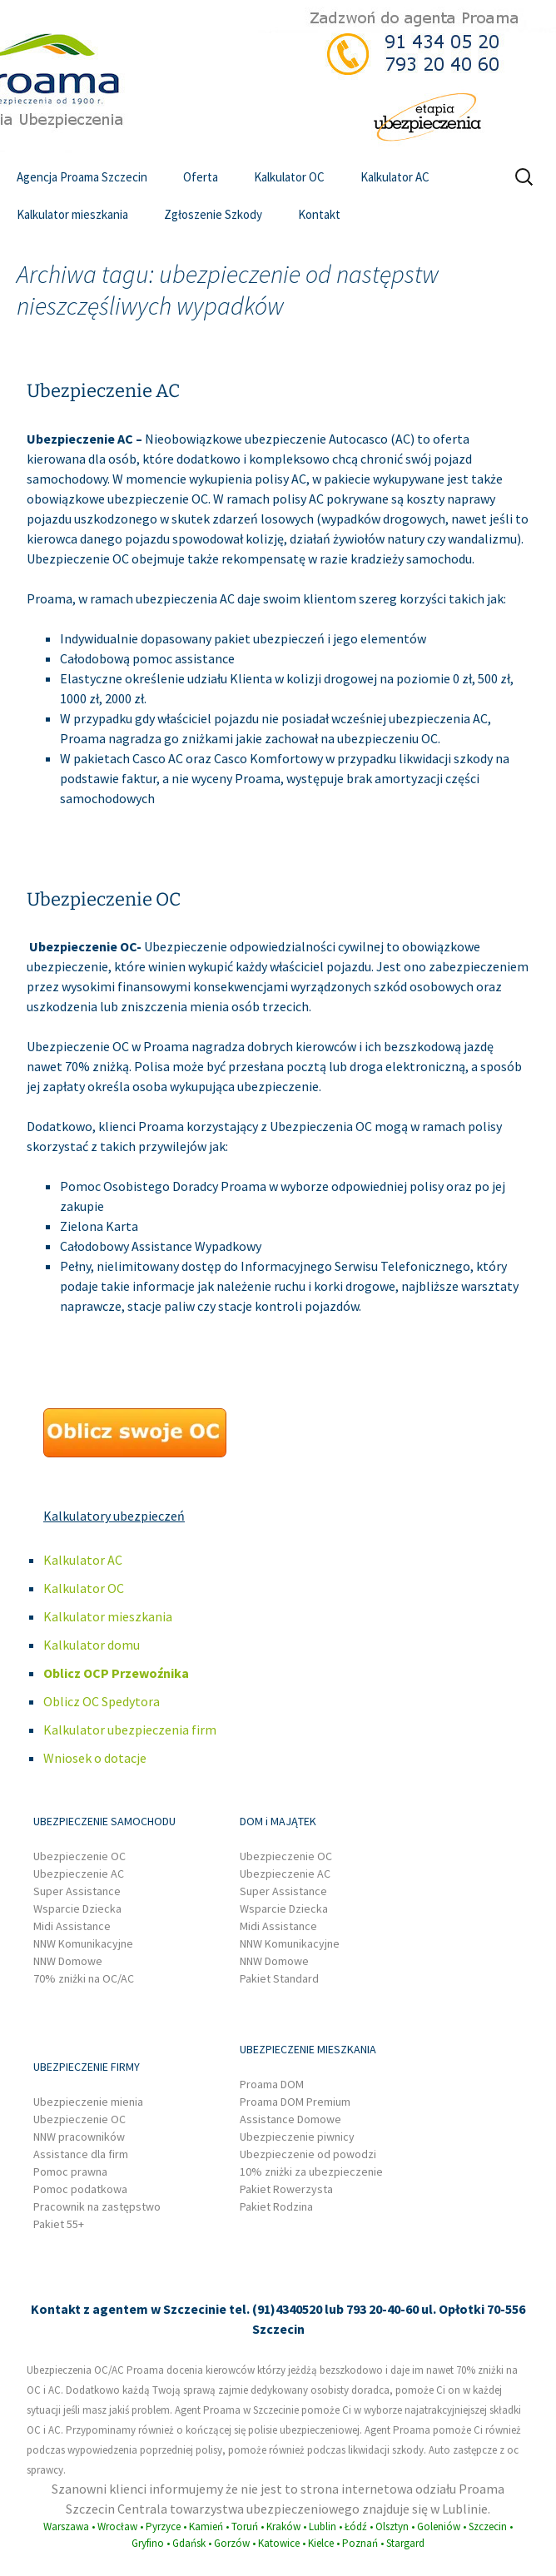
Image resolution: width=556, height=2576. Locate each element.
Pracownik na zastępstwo (97, 2206)
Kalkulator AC (394, 177)
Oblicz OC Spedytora (101, 1701)
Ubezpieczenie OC (104, 899)
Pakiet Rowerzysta (286, 2188)
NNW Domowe (67, 1960)
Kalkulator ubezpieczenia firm (129, 1729)
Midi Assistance (72, 1925)
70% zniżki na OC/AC (83, 1978)
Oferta (200, 177)
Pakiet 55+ (58, 2223)
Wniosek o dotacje (94, 1758)
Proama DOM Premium (295, 2101)
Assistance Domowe (290, 2119)
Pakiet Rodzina (276, 2206)
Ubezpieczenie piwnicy (297, 2136)
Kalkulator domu (91, 1644)
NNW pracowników (79, 2136)
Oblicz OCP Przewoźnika (116, 1673)
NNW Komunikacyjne (83, 1943)
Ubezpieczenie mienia (88, 2101)
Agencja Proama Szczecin (82, 177)
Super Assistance (77, 1891)
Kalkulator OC (289, 177)
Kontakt (319, 214)
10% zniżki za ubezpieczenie (311, 2171)
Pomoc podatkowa (80, 2188)
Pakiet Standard (279, 1978)
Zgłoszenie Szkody (213, 214)
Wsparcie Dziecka (77, 1908)
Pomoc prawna (70, 2171)
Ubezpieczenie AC (103, 391)
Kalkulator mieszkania (72, 214)
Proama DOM (272, 2084)
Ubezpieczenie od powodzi (308, 2154)
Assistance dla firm (80, 2154)
